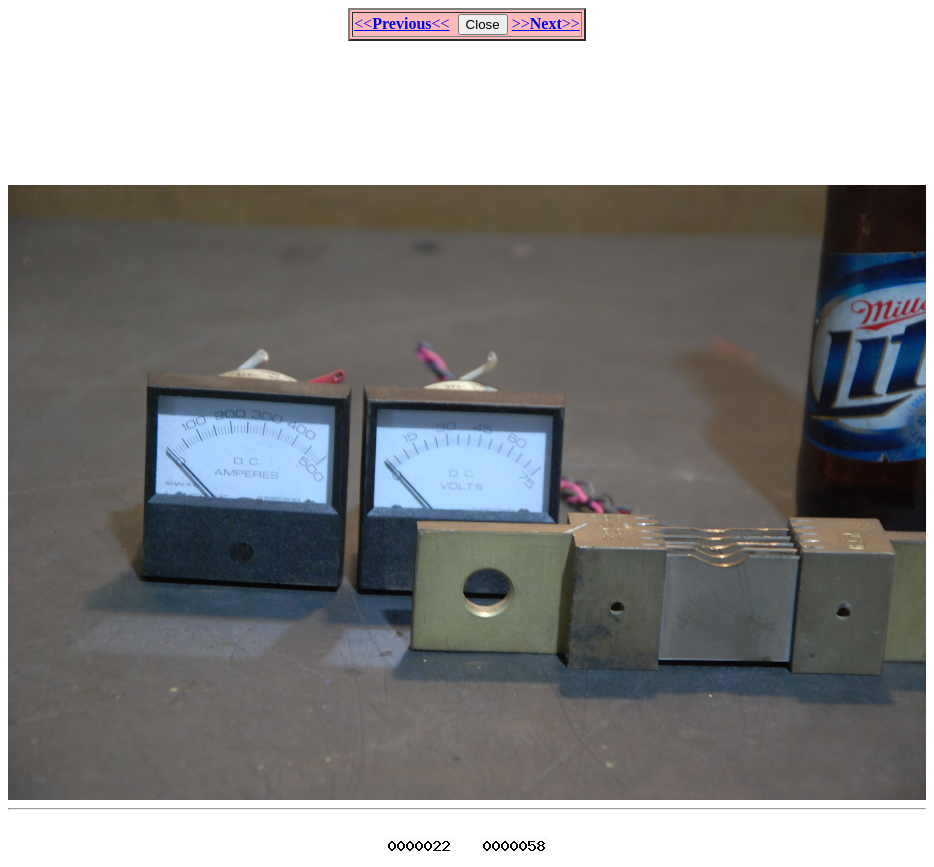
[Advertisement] (467, 104)
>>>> (546, 23)
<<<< (401, 23)
